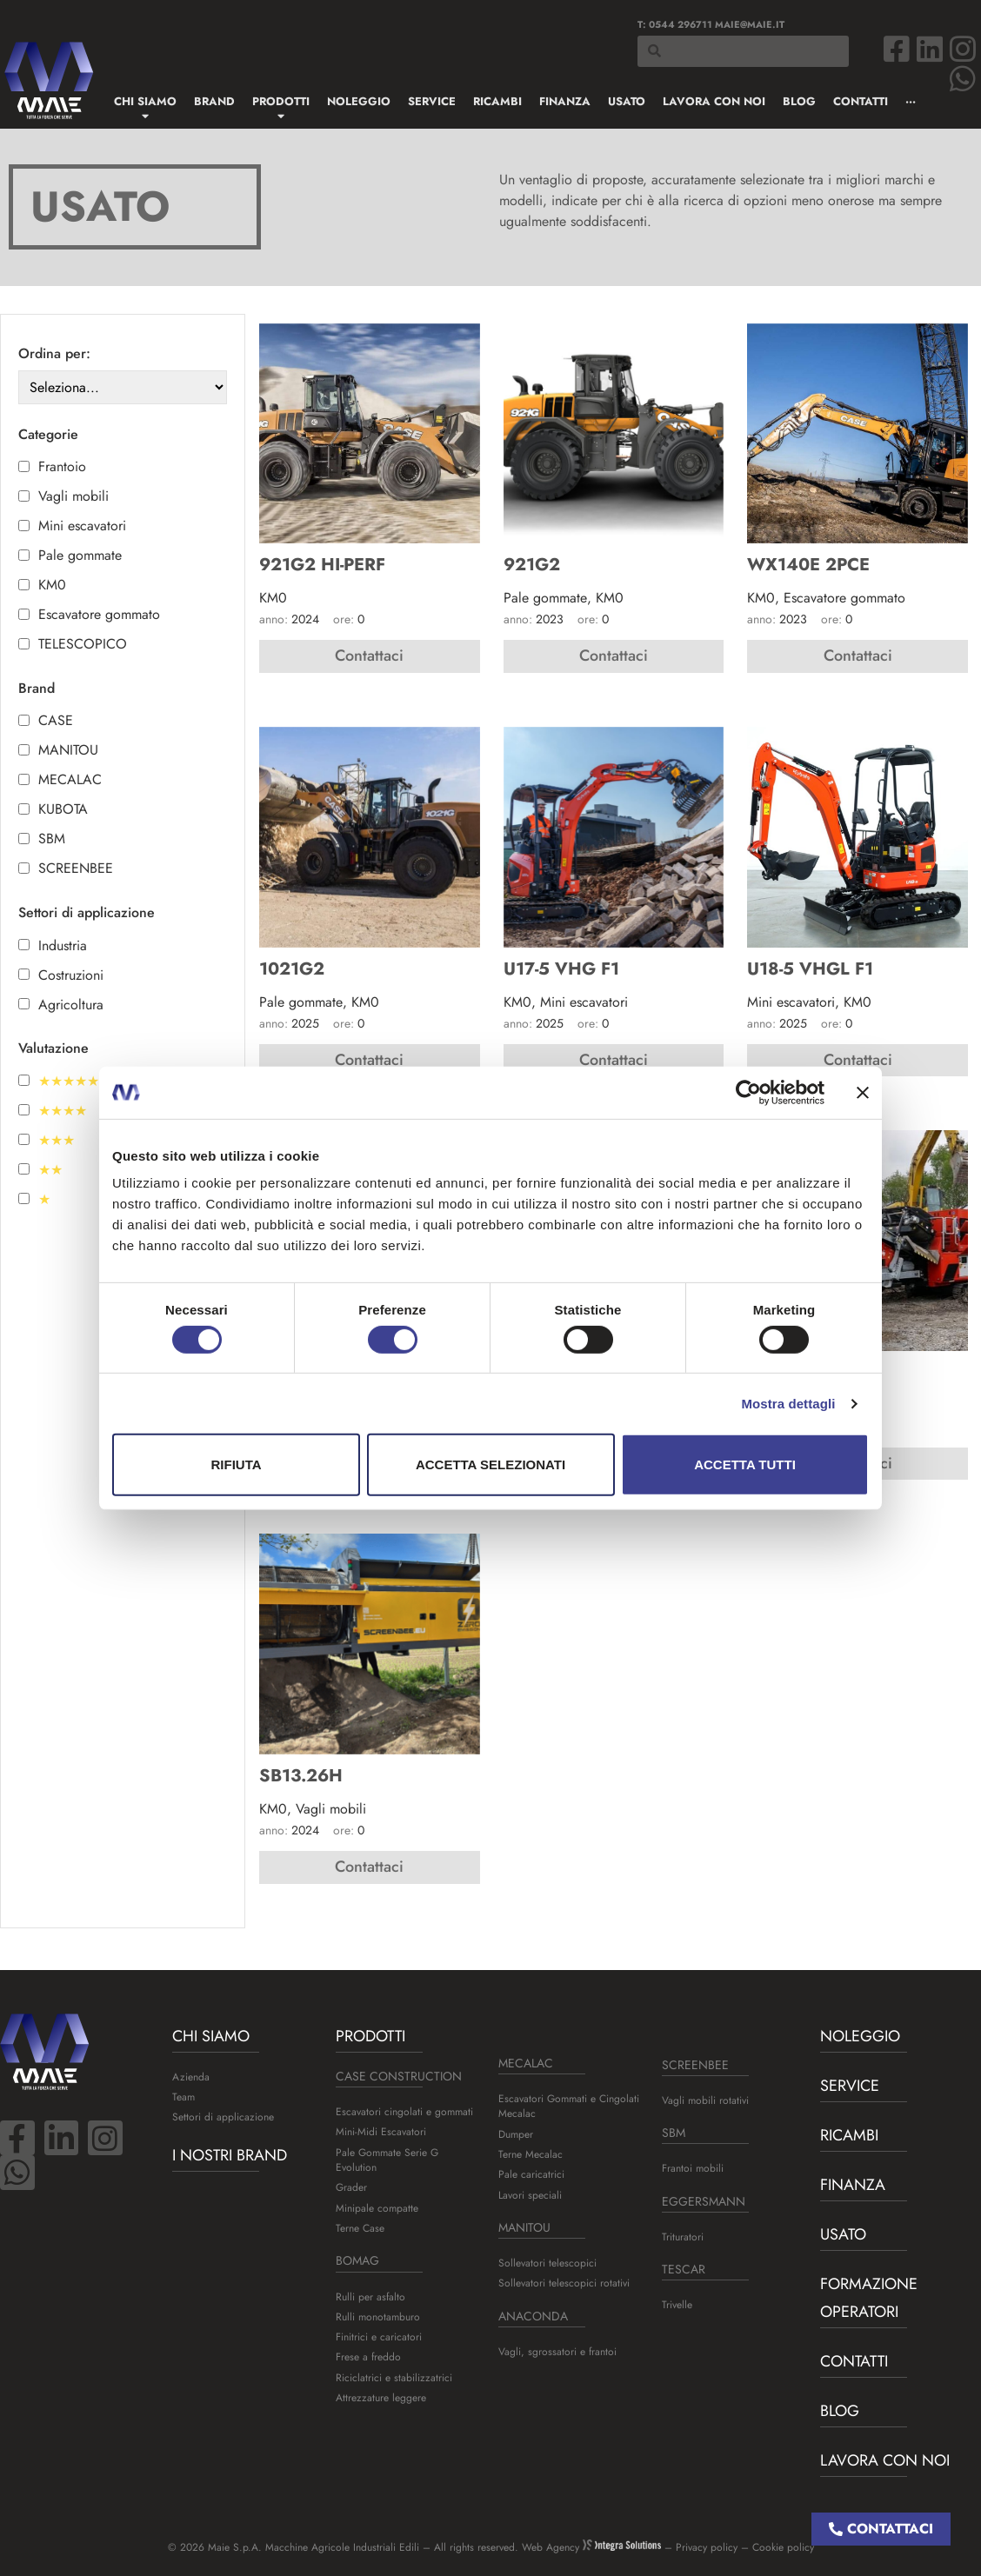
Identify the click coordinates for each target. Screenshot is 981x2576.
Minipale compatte (377, 2208)
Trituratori (683, 2237)
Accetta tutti (745, 1464)
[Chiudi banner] (863, 1092)
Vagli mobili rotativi (705, 2100)
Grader (351, 2187)
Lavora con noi (885, 2460)
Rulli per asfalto (370, 2297)
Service (849, 2085)
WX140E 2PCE (808, 564)
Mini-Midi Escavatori (381, 2132)
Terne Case (360, 2228)
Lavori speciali (530, 2195)
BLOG (839, 2411)
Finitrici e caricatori (379, 2337)
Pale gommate (80, 555)
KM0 (52, 585)
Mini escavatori (82, 526)
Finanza (852, 2184)
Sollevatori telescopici (547, 2263)
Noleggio (860, 2036)
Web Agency (591, 2547)
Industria (62, 946)
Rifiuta (235, 1464)
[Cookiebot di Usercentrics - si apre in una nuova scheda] (748, 1092)
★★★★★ (68, 1081)
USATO (843, 2234)
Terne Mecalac (530, 2154)
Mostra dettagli (788, 1403)
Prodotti (370, 2036)
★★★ (56, 1141)
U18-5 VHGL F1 (810, 969)
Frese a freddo (368, 2357)
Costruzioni (70, 975)
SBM (51, 839)
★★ (50, 1170)
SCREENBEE (75, 868)
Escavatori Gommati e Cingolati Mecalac (568, 2106)
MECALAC (70, 780)
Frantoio (62, 467)
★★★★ (62, 1111)
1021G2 (291, 969)
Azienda (191, 2077)
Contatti (854, 2361)
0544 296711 (680, 24)
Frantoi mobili (693, 2168)
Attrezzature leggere (381, 2398)
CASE (55, 721)
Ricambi (849, 2135)
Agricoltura (70, 1005)
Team (183, 2097)
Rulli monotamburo (378, 2317)
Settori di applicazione (223, 2117)
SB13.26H (301, 1775)
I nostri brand (229, 2155)
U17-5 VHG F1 (561, 969)
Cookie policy (783, 2547)
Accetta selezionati (490, 1464)
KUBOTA (63, 809)
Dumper (515, 2134)
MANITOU (68, 750)
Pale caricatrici (531, 2174)
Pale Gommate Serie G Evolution (387, 2160)
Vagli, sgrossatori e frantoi (557, 2352)
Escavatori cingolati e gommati (404, 2112)
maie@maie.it (749, 24)
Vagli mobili (73, 496)
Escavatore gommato (99, 615)
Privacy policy (706, 2547)
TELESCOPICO (82, 644)
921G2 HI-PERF (322, 564)
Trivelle (677, 2305)
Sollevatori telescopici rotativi (564, 2283)
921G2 (532, 564)
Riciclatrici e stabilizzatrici (394, 2378)
